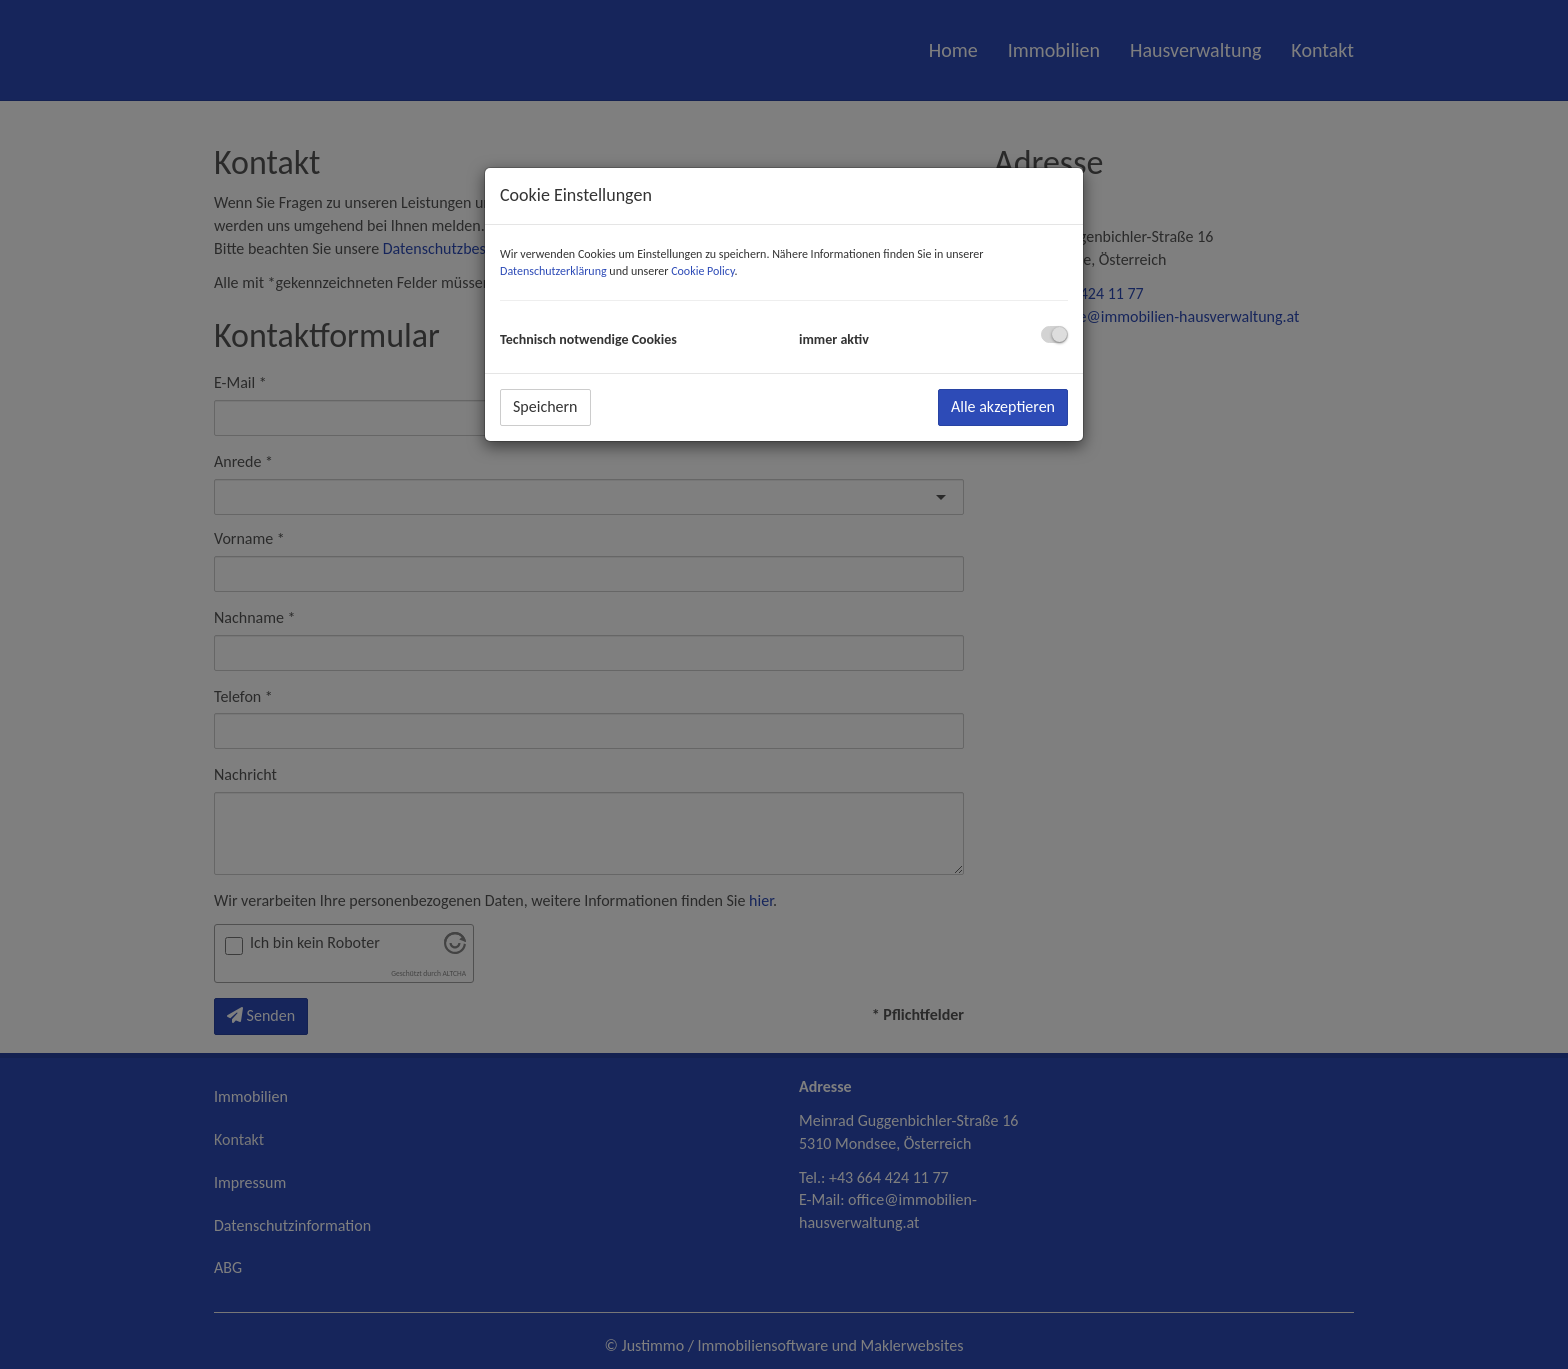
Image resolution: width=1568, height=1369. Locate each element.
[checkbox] (1054, 334)
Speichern (545, 406)
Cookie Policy (702, 271)
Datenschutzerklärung (553, 271)
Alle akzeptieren (1003, 406)
